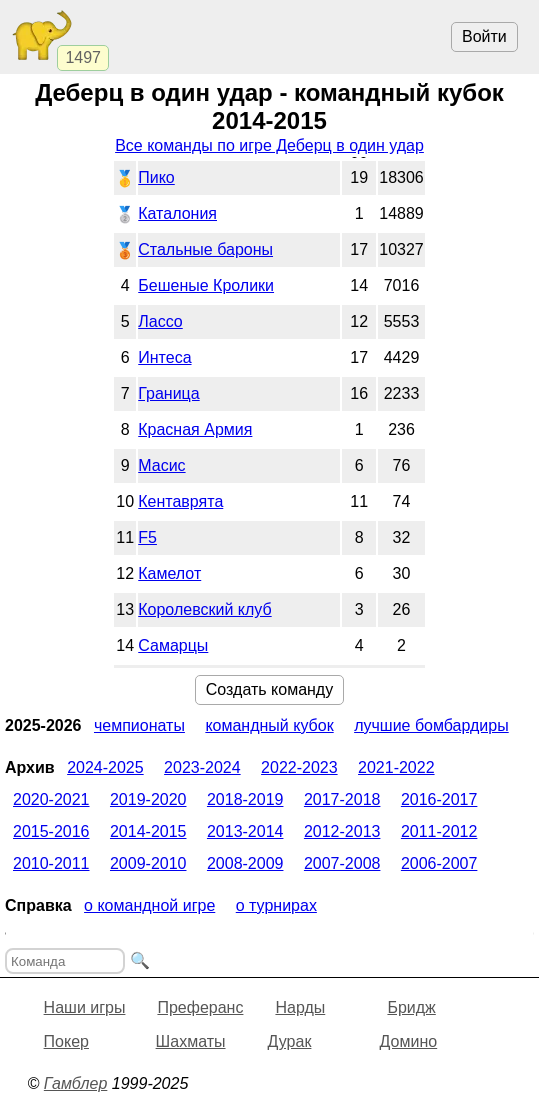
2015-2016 (51, 831)
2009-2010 (148, 863)
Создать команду (269, 689)
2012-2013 (342, 831)
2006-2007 (439, 863)
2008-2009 (245, 863)
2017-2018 (342, 799)
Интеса (164, 357)
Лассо (160, 321)
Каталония (177, 213)
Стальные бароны (205, 249)
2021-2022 (396, 767)
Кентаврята (180, 501)
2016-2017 (439, 799)
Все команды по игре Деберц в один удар (269, 145)
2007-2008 (342, 863)
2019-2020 (148, 799)
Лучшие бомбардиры (431, 725)
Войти (484, 36)
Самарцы (173, 645)
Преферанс (200, 1007)
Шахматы (191, 1041)
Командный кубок (269, 725)
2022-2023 (299, 767)
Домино (409, 1041)
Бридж (411, 1007)
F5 (147, 537)
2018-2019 (245, 799)
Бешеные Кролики (206, 285)
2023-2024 (202, 767)
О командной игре (149, 905)
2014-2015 (148, 831)
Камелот (169, 573)
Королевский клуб (204, 609)
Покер (66, 1041)
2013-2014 (245, 831)
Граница (168, 393)
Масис (161, 465)
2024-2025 (105, 767)
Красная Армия (195, 429)
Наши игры (85, 1007)
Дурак (290, 1041)
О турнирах (276, 905)
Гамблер (76, 1083)
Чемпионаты (139, 725)
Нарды (300, 1007)
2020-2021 (51, 799)
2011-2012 (439, 831)
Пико (156, 177)
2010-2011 (51, 863)
